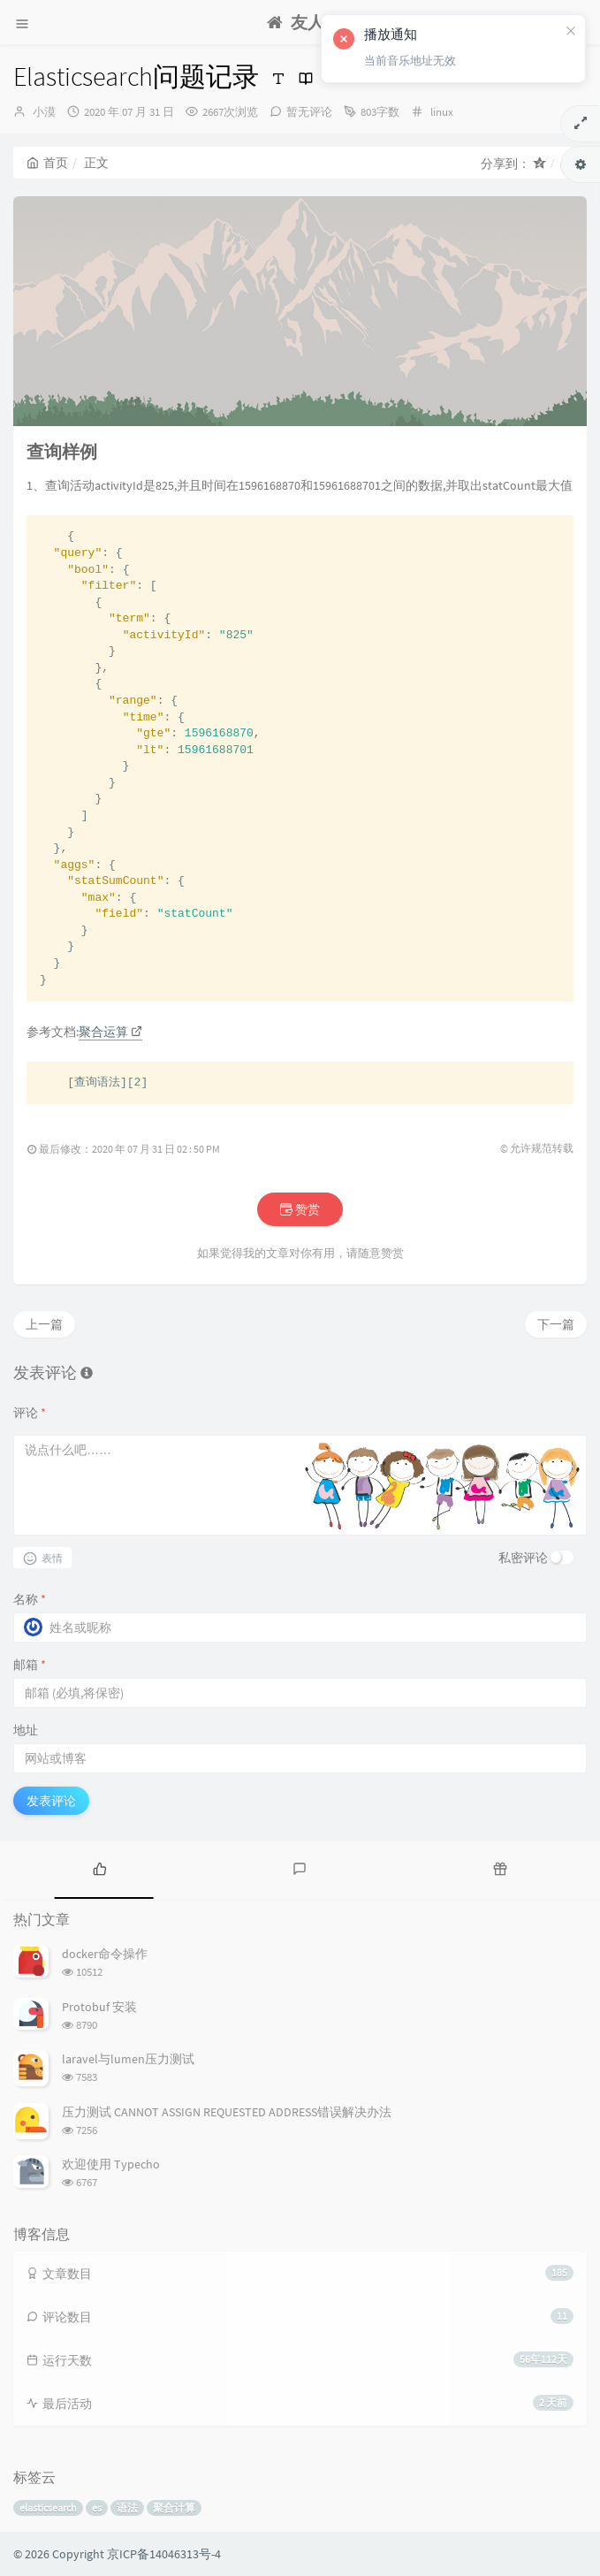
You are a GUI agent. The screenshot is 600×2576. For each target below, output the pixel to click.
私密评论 (523, 1558)
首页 (47, 163)
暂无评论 (309, 111)
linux (441, 111)
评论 (29, 1413)
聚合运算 (110, 1032)
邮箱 (29, 1665)
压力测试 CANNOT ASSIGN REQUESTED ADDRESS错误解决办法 (226, 2112)
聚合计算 (174, 2507)
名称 (29, 1599)
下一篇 (555, 1324)
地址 (25, 1730)
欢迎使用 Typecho (111, 2164)
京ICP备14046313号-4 (164, 2554)
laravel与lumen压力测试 (128, 2059)
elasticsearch (48, 2507)
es (97, 2507)
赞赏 (300, 1209)
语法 (127, 2507)
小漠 (44, 111)
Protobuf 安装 (99, 2007)
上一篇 (44, 1324)
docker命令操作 (105, 1954)
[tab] (100, 1867)
